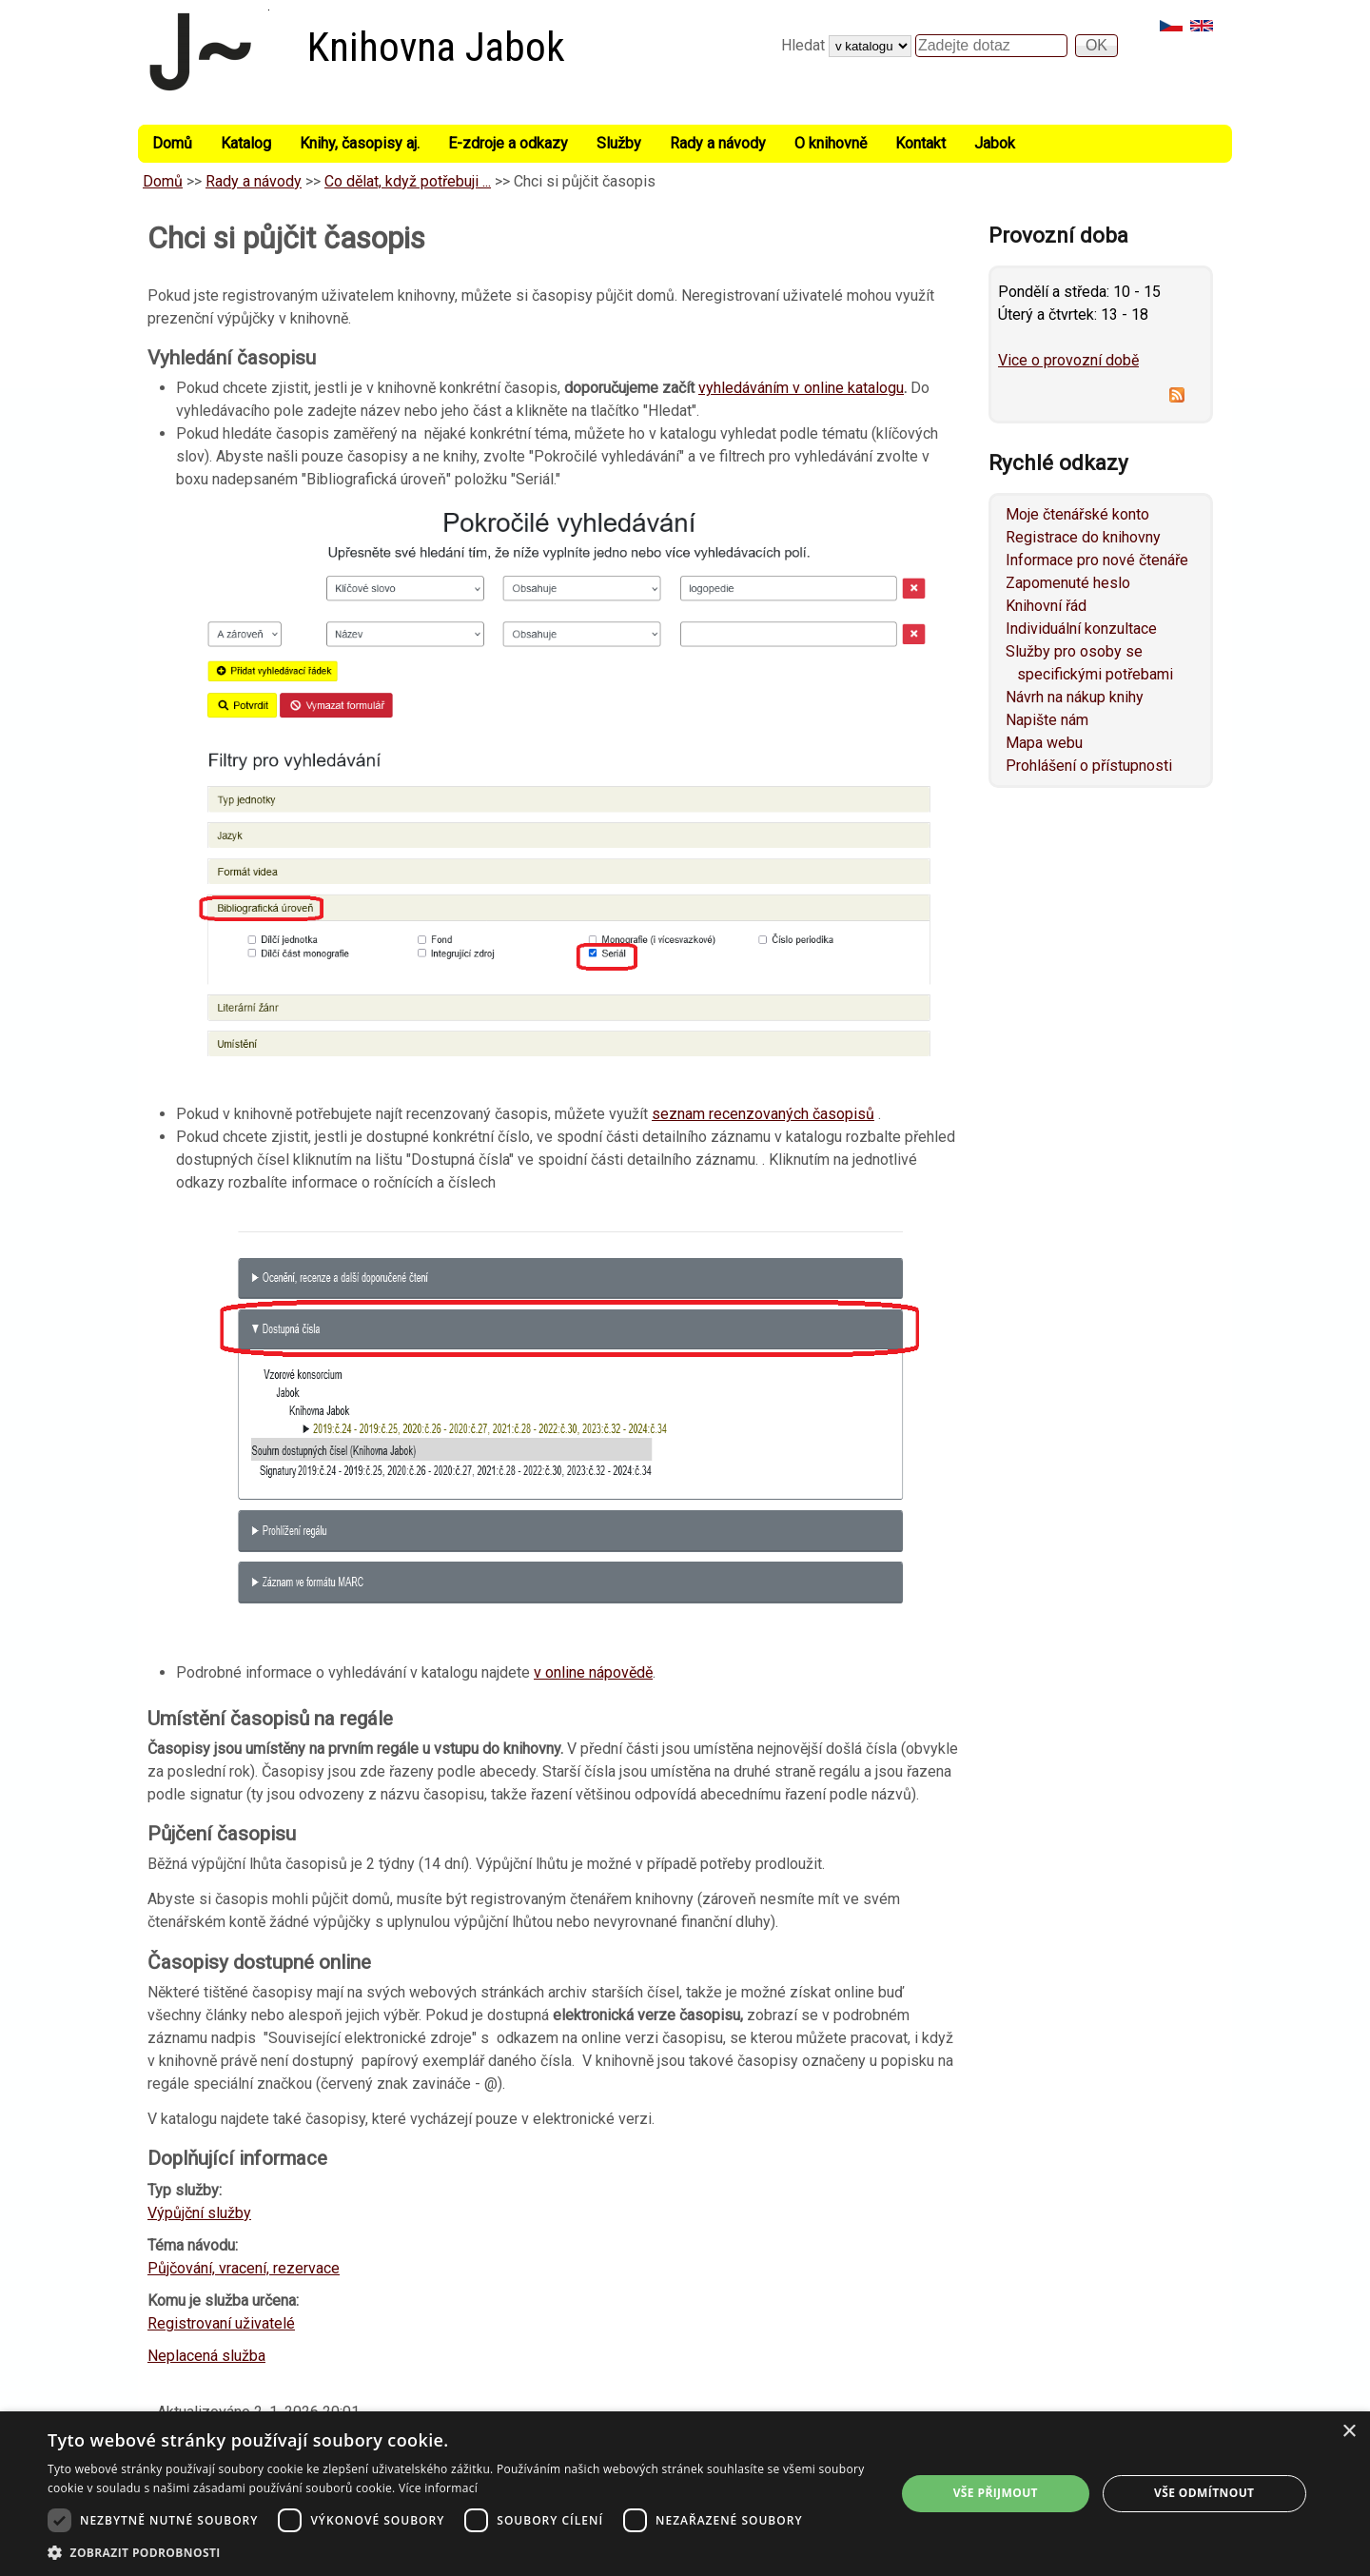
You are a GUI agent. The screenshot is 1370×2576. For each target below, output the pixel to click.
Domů (172, 143)
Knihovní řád (1046, 606)
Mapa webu (1044, 743)
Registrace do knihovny (1083, 537)
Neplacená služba (206, 2356)
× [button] (1348, 2432)
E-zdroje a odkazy (508, 143)
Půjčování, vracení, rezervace (243, 2268)
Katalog (246, 143)
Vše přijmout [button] (995, 2493)
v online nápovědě (593, 1672)
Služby (619, 143)
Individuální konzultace (1081, 628)
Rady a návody (718, 143)
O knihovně (830, 143)
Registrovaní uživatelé (221, 2323)
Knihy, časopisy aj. (360, 143)
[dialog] (685, 2493)
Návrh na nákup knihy (1075, 697)
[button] (459, 2552)
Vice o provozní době (1068, 360)
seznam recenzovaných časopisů (763, 1114)
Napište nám (1047, 720)
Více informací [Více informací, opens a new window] (438, 2488)
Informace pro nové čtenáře (1097, 560)
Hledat (805, 45)
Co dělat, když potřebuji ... (407, 181)
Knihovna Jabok (436, 47)
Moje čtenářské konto (1077, 514)
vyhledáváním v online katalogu (801, 388)
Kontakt (920, 143)
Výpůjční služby (199, 2213)
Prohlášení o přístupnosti (1089, 766)
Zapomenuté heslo (1068, 583)
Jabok (994, 143)
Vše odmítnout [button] (1204, 2493)
